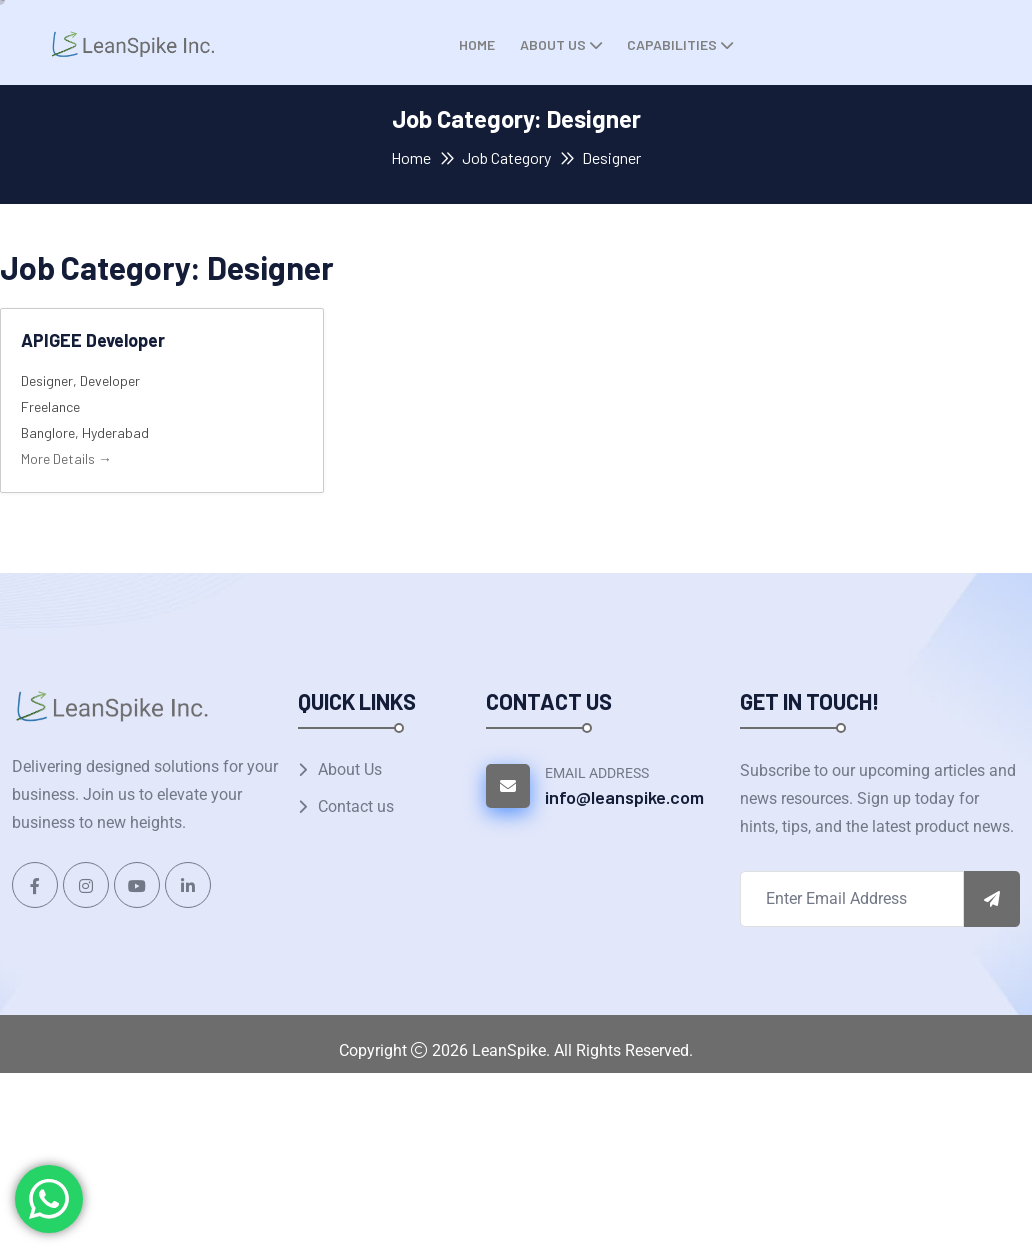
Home (477, 44)
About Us (553, 44)
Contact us (356, 806)
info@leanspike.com (624, 797)
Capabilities (672, 44)
